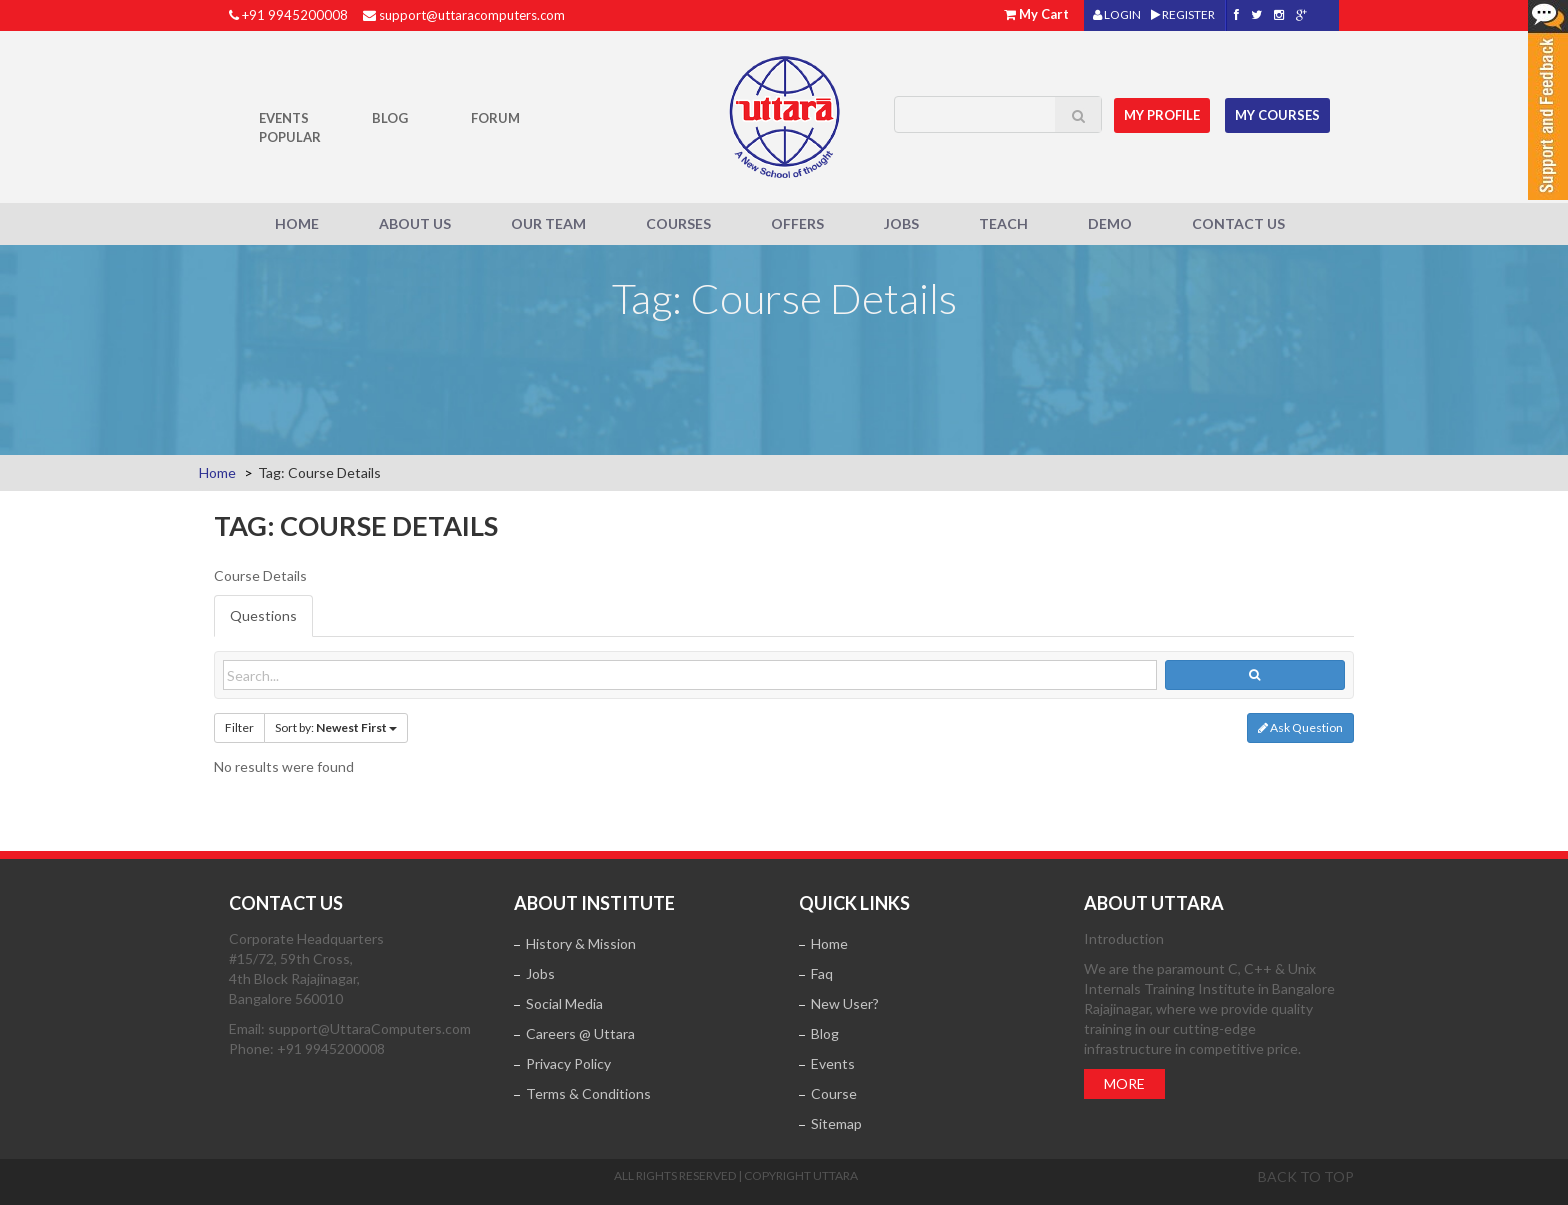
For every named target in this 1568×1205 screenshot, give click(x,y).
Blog (390, 118)
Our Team (548, 223)
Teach (1003, 223)
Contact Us (1238, 223)
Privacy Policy (568, 1063)
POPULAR (290, 137)
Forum (495, 118)
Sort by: (336, 727)
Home (297, 223)
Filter (239, 727)
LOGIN (1117, 14)
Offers (797, 223)
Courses (678, 223)
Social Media (564, 1003)
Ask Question (1300, 727)
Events (284, 118)
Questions (263, 615)
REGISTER (1183, 14)
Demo (1110, 223)
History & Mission (581, 943)
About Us (415, 223)
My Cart (1044, 14)
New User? (845, 1003)
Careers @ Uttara (580, 1033)
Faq (822, 973)
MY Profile (1165, 113)
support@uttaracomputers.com (472, 15)
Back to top (1306, 1176)
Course (834, 1093)
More (1124, 1083)
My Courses (1280, 113)
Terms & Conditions (588, 1093)
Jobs (901, 223)
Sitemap (836, 1123)
